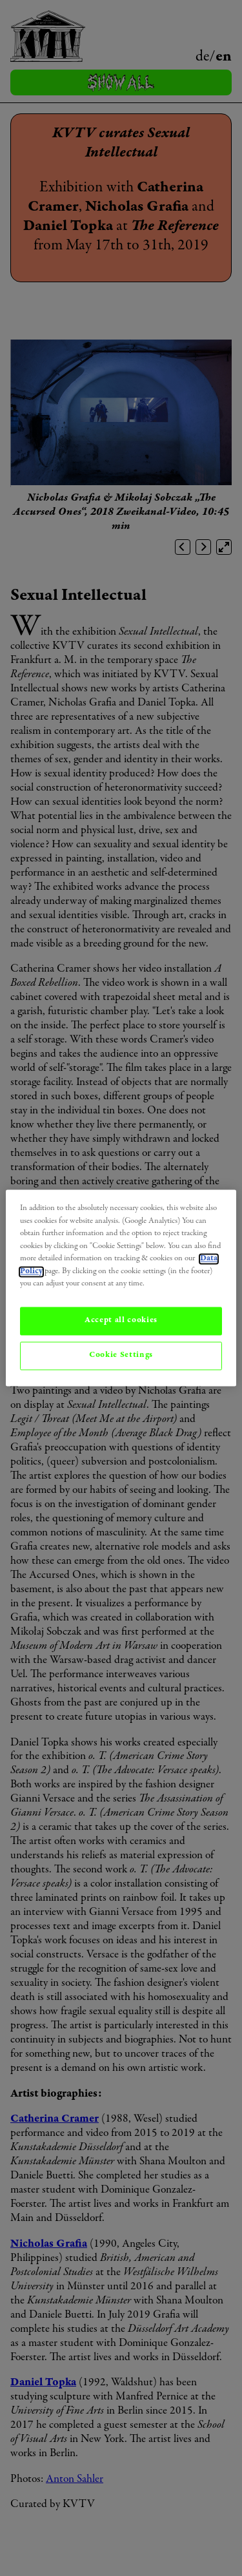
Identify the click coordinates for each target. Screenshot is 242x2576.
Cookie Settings (121, 1355)
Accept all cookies (121, 1320)
